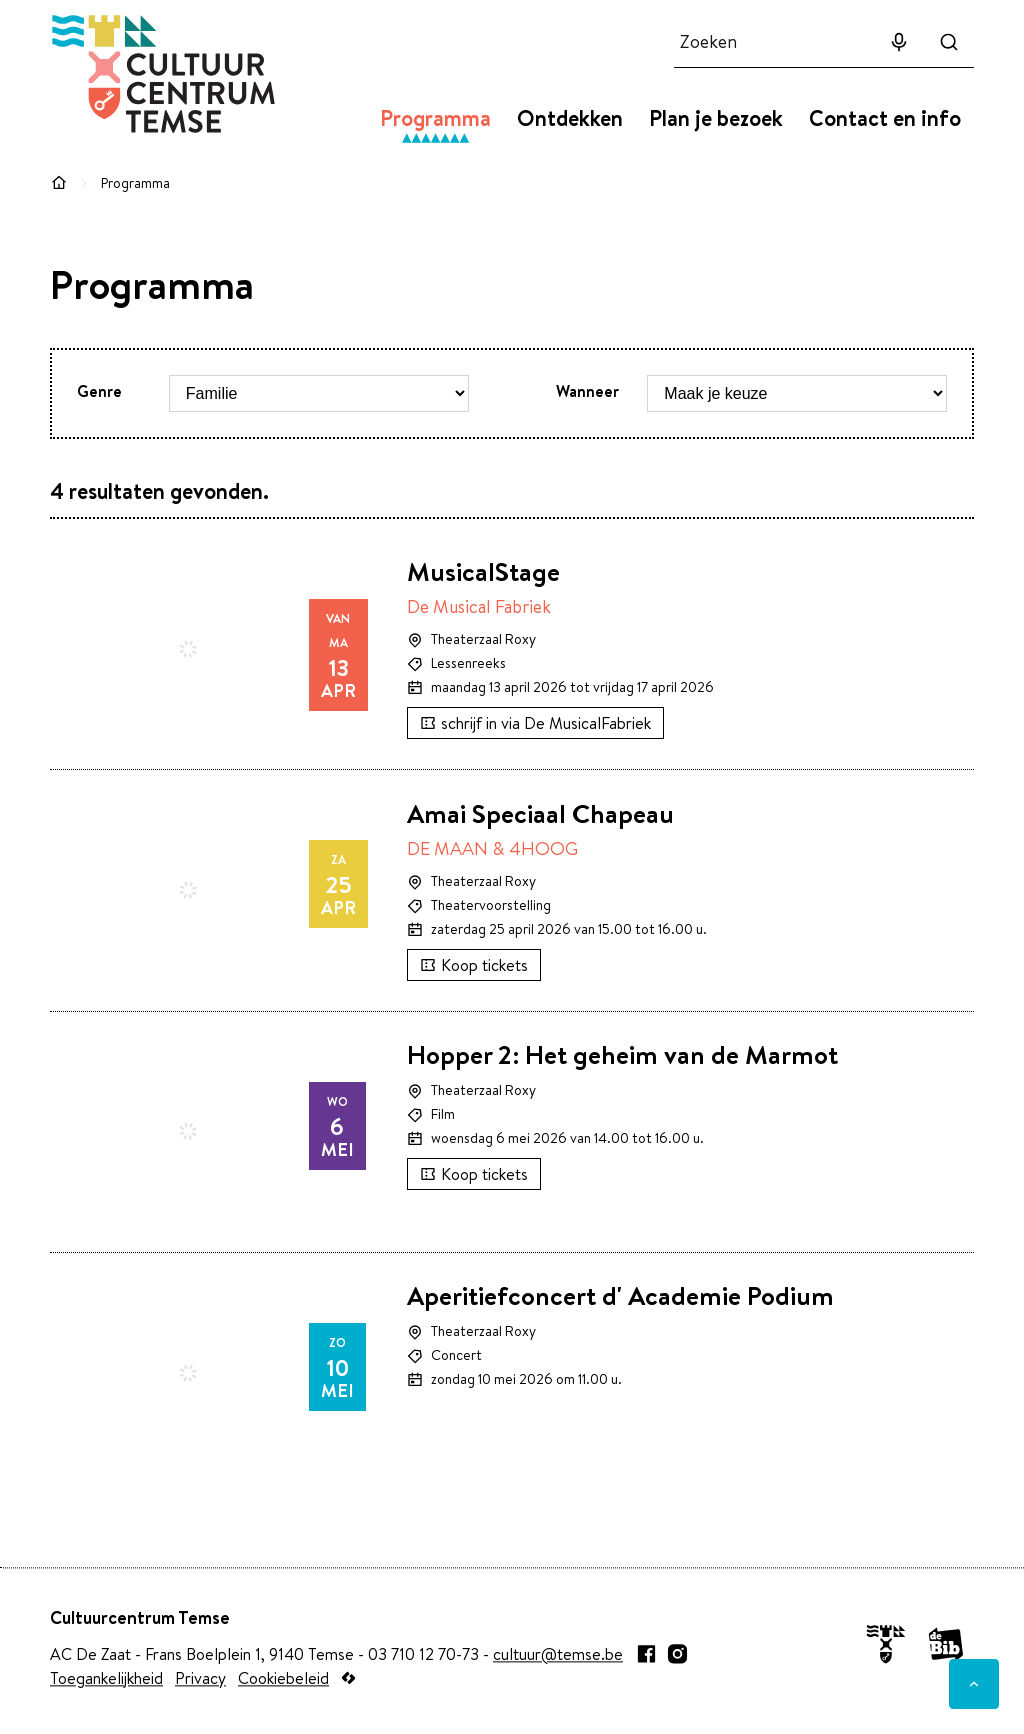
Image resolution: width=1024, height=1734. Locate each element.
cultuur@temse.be (558, 1654)
